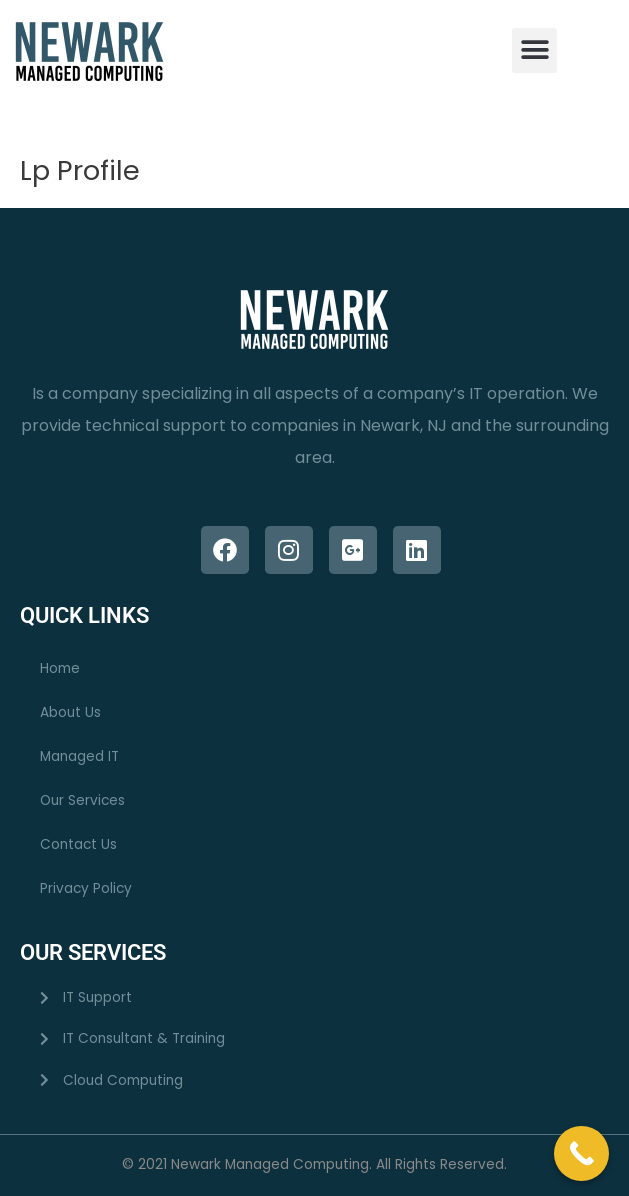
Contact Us (78, 844)
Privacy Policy (86, 888)
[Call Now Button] (581, 1153)
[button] (534, 50)
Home (60, 668)
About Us (70, 712)
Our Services (82, 800)
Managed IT (79, 756)
